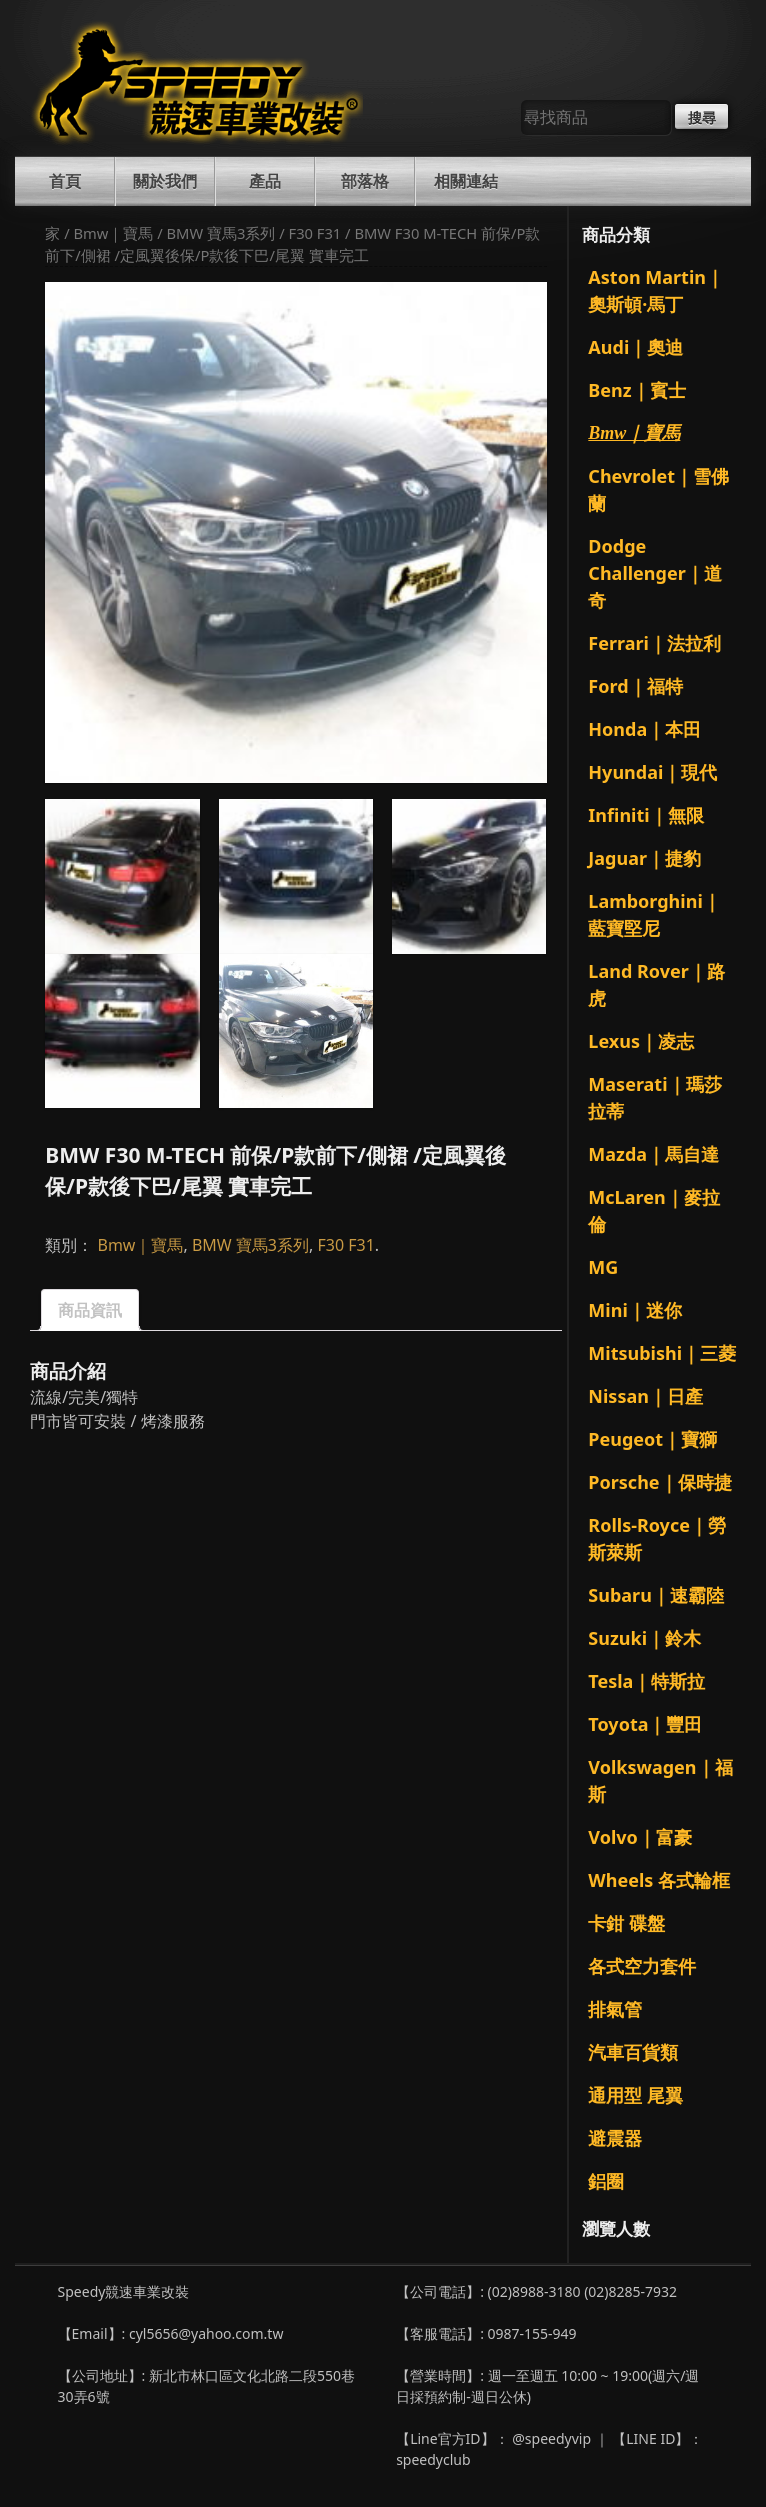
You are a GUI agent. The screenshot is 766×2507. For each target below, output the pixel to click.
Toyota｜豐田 (645, 1724)
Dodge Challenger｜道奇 (654, 573)
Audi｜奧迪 (635, 347)
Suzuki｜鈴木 (644, 1638)
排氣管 (615, 2009)
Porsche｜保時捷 (659, 1482)
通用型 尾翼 (635, 2095)
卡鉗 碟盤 (626, 1923)
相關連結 (466, 181)
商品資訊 (90, 1310)
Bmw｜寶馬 (113, 233)
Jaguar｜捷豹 (644, 858)
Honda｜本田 (644, 729)
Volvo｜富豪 (639, 1837)
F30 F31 (315, 233)
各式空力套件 (642, 1966)
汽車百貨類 (633, 2052)
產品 (265, 181)
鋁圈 (606, 2181)
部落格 (365, 181)
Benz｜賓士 (636, 390)
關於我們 (165, 181)
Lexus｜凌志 (641, 1041)
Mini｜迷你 (634, 1310)
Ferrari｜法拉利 (654, 643)
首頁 (65, 181)
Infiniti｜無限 (645, 815)
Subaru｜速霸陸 (656, 1595)
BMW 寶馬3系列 (221, 233)
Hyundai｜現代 (652, 772)
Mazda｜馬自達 (653, 1154)
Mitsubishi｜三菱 (662, 1353)
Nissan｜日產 (645, 1396)
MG (603, 1267)
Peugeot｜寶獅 (652, 1439)
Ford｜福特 (635, 686)
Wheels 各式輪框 (659, 1880)
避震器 (615, 2138)
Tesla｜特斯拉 (646, 1681)
